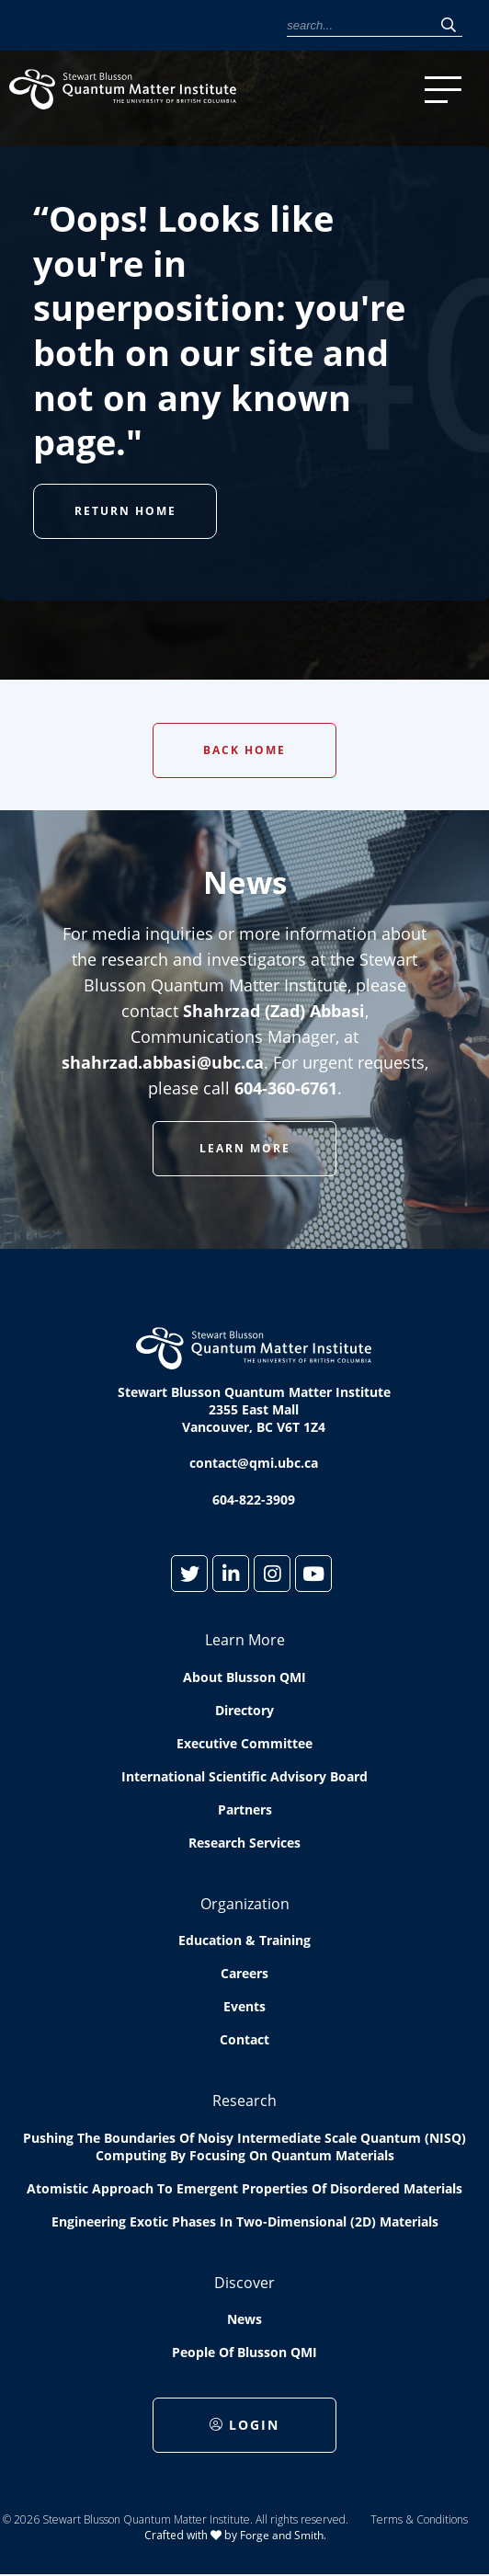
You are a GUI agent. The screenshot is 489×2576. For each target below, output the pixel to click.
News (244, 2319)
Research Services (244, 1842)
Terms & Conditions (419, 2519)
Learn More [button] (244, 1148)
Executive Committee (244, 1743)
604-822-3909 (253, 1499)
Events (244, 2006)
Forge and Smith (282, 2535)
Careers (244, 1973)
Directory (244, 1710)
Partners (245, 1809)
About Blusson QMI (244, 1677)
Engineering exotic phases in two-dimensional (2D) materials (244, 2221)
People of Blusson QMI (244, 2352)
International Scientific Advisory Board (244, 1776)
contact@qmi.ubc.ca (253, 1462)
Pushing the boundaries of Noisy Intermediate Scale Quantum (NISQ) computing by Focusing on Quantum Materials (244, 2146)
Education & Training (244, 1940)
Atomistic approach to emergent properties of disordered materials (244, 2188)
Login (244, 2424)
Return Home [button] (125, 511)
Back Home (244, 750)
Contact (244, 2039)
